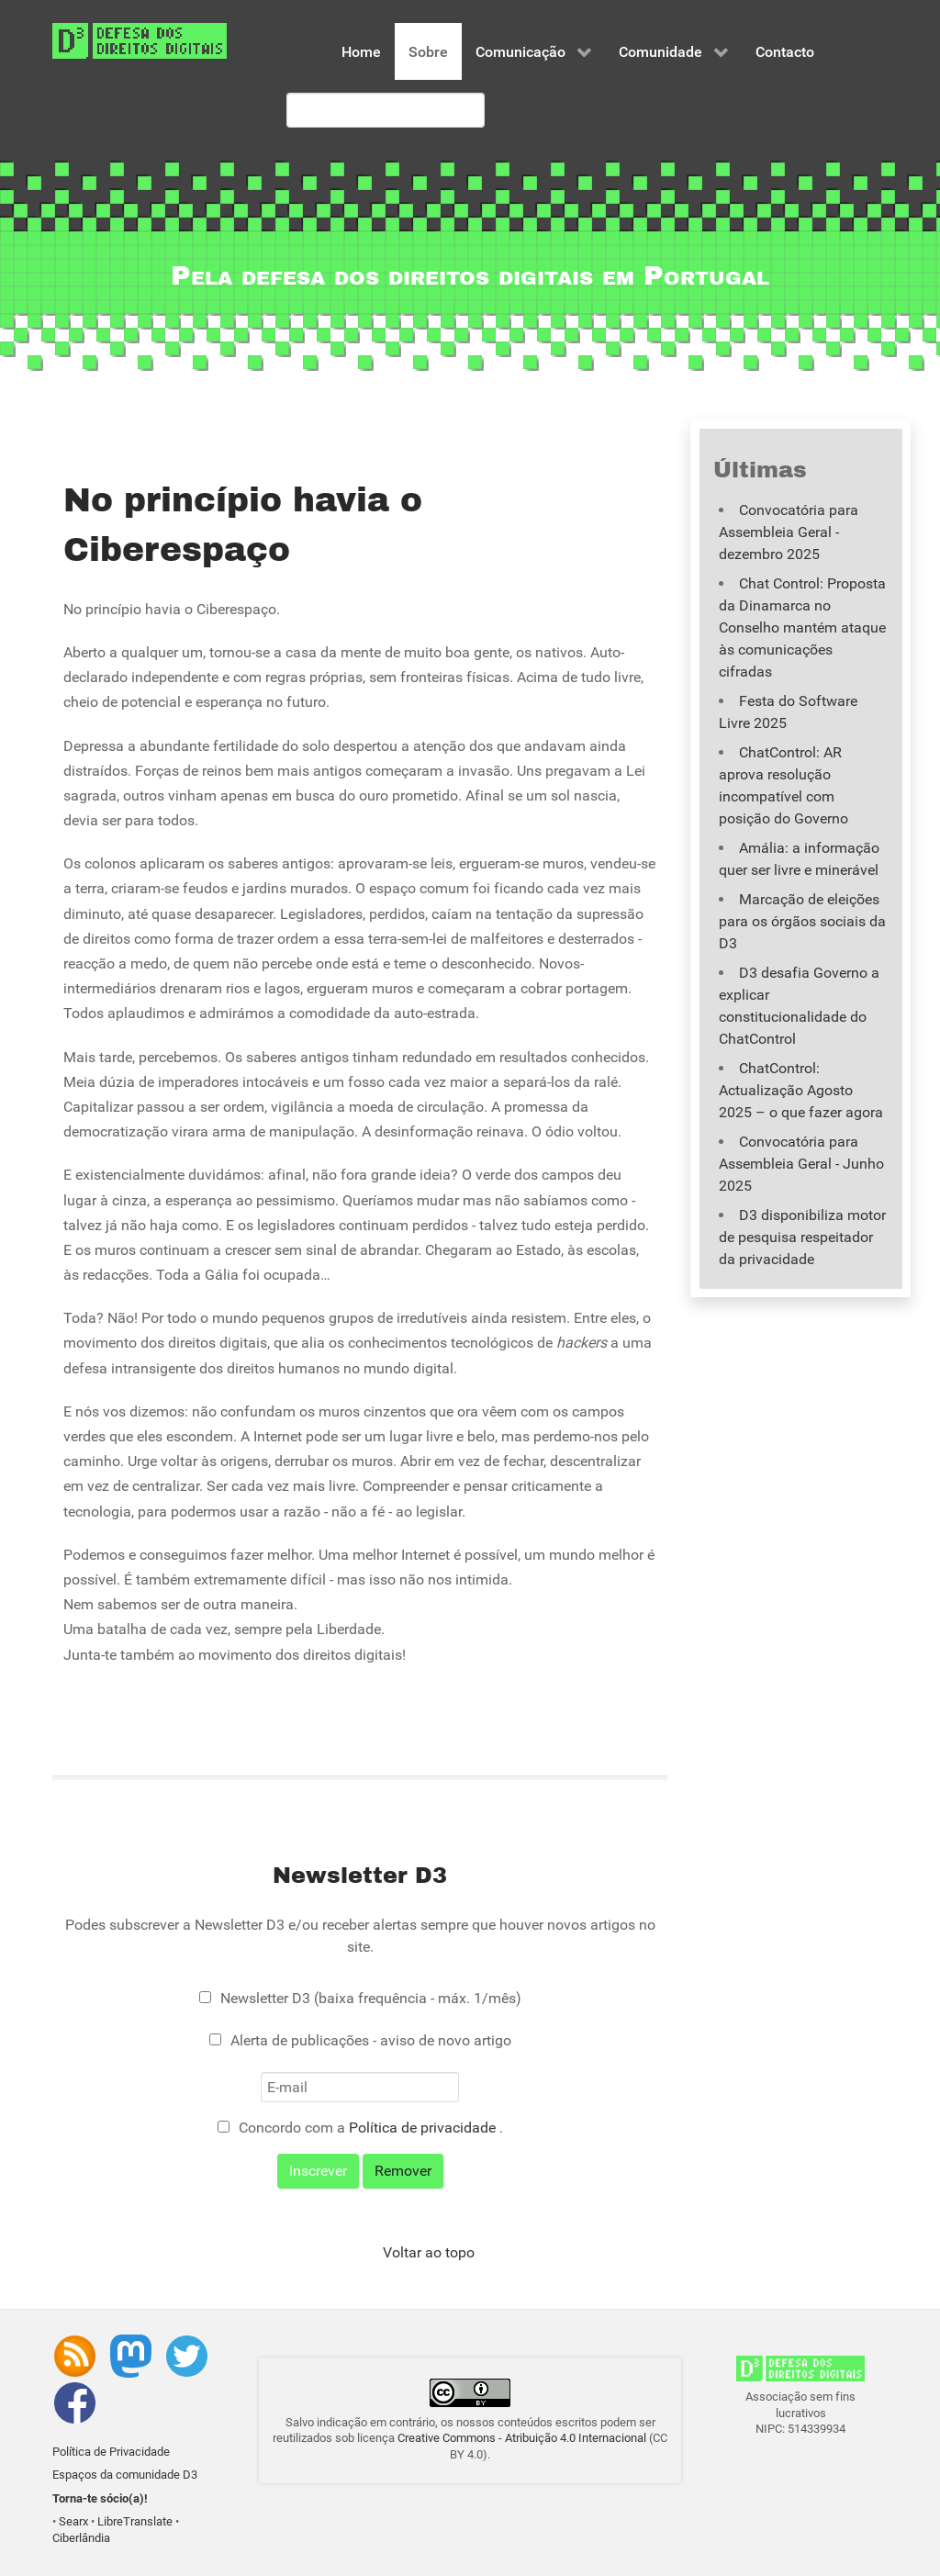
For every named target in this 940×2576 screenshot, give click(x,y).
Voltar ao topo (429, 2252)
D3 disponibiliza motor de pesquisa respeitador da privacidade (802, 1237)
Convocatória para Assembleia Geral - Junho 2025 (801, 1163)
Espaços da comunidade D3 (124, 2474)
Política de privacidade (424, 2127)
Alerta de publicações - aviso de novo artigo (370, 2040)
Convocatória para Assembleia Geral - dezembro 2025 (788, 532)
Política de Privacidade (111, 2451)
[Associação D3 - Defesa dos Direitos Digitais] (139, 40)
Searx (73, 2521)
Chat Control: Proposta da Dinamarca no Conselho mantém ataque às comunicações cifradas (802, 627)
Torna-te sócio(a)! (100, 2498)
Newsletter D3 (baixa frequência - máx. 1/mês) (370, 1998)
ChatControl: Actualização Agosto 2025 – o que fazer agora (801, 1090)
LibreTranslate (135, 2521)
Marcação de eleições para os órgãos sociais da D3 (802, 921)
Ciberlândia (81, 2538)
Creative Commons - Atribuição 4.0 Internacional (521, 2438)
